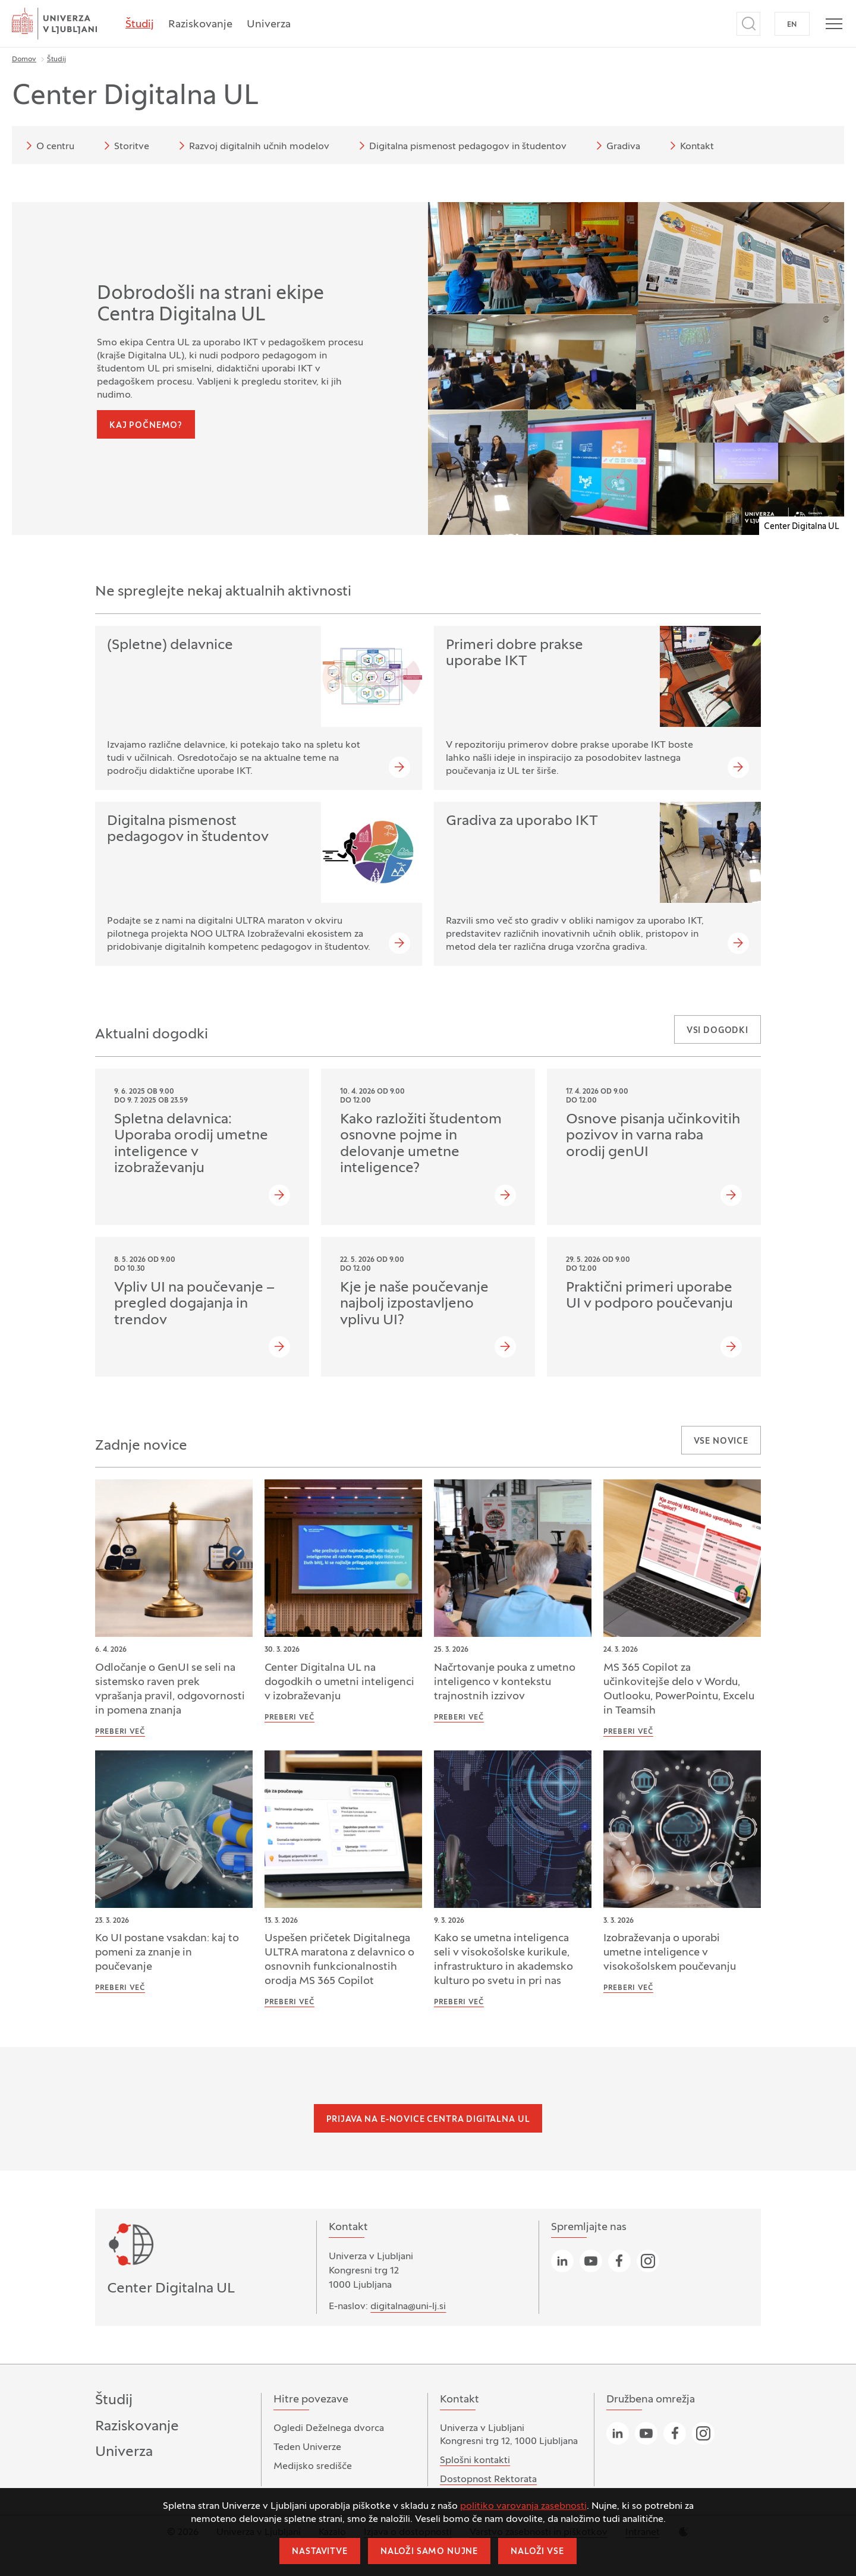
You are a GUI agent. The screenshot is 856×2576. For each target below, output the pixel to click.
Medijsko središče (312, 2466)
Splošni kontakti (475, 2460)
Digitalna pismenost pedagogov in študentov (461, 145)
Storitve (124, 145)
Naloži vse (537, 2552)
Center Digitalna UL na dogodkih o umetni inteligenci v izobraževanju (339, 1682)
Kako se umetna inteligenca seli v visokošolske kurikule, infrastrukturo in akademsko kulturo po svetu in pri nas (503, 1959)
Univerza (269, 25)
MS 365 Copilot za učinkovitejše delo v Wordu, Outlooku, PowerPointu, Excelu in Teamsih (678, 1689)
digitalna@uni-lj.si (408, 2307)
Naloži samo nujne (429, 2552)
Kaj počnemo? (145, 426)
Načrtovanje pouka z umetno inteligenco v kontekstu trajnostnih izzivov (504, 1682)
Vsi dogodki (717, 1031)
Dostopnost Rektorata (488, 2479)
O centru (48, 145)
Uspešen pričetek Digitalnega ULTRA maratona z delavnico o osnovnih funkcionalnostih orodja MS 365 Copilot (339, 1959)
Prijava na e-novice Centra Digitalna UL (428, 2120)
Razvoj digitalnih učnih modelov (252, 145)
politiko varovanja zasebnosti (523, 2506)
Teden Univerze (307, 2447)
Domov (24, 59)
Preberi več (120, 1732)
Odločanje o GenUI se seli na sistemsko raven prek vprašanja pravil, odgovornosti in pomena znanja (170, 1689)
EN (792, 25)
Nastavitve (319, 2552)
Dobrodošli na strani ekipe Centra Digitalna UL (210, 305)
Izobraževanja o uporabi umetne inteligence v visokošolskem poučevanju (669, 1952)
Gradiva (616, 145)
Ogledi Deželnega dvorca (328, 2428)
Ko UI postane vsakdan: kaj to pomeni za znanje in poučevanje (167, 1952)
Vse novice (721, 1442)
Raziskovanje (200, 25)
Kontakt (690, 145)
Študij (139, 25)
